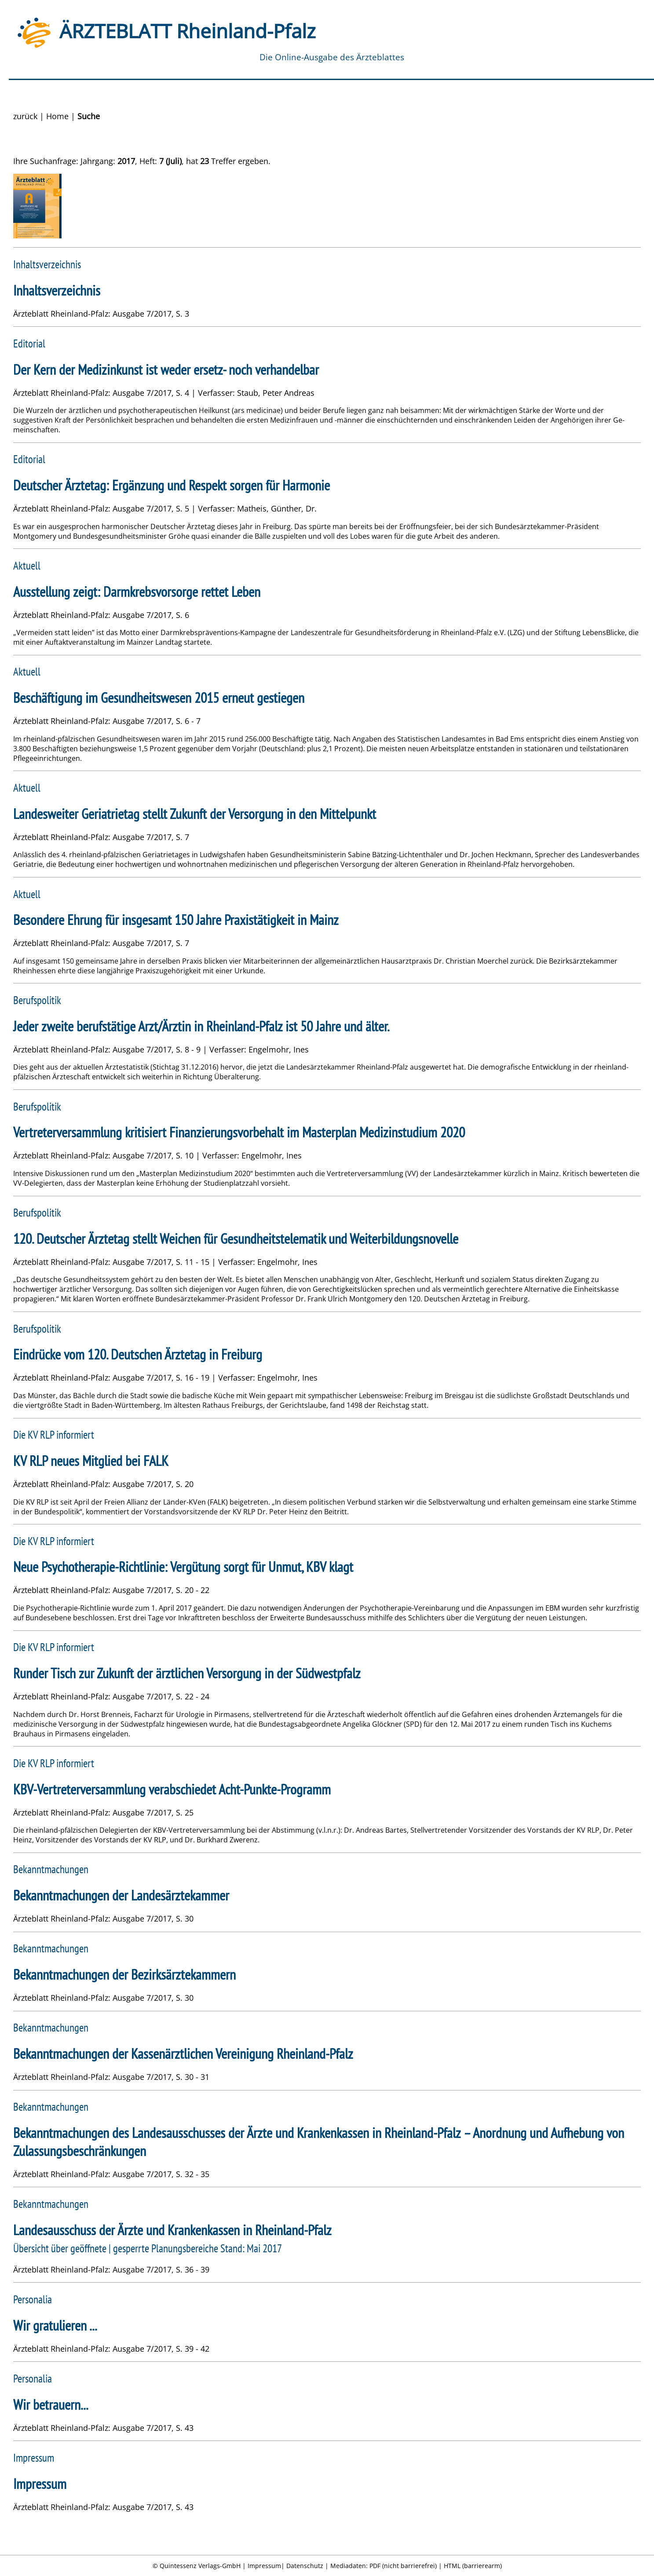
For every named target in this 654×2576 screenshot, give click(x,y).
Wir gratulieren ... (55, 2326)
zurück (25, 116)
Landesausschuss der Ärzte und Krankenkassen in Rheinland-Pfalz (172, 2230)
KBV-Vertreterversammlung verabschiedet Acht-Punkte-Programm (172, 1789)
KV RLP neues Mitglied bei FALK (90, 1461)
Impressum (39, 2484)
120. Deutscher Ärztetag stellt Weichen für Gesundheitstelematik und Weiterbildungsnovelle (235, 1239)
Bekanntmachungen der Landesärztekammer (121, 1895)
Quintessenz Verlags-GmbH (200, 2565)
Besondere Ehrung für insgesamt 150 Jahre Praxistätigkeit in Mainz (176, 920)
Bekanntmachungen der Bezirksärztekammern (124, 1975)
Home (57, 116)
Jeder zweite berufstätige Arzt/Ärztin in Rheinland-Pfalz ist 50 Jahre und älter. (201, 1026)
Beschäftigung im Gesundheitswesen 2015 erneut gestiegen (158, 698)
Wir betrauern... (50, 2405)
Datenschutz (304, 2565)
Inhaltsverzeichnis (56, 290)
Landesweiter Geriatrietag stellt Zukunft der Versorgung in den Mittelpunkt (194, 814)
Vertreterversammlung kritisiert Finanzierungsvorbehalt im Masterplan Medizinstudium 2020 (239, 1132)
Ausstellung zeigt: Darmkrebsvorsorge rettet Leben (136, 592)
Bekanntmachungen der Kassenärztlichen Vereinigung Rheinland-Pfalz (183, 2054)
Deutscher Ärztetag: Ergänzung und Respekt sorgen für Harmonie (171, 485)
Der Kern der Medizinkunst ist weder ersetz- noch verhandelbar (166, 370)
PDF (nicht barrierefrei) (403, 2565)
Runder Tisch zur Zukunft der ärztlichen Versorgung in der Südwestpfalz (187, 1673)
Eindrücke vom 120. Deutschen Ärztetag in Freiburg (137, 1354)
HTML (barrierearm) (473, 2565)
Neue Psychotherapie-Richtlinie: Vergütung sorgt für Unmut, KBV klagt (183, 1567)
